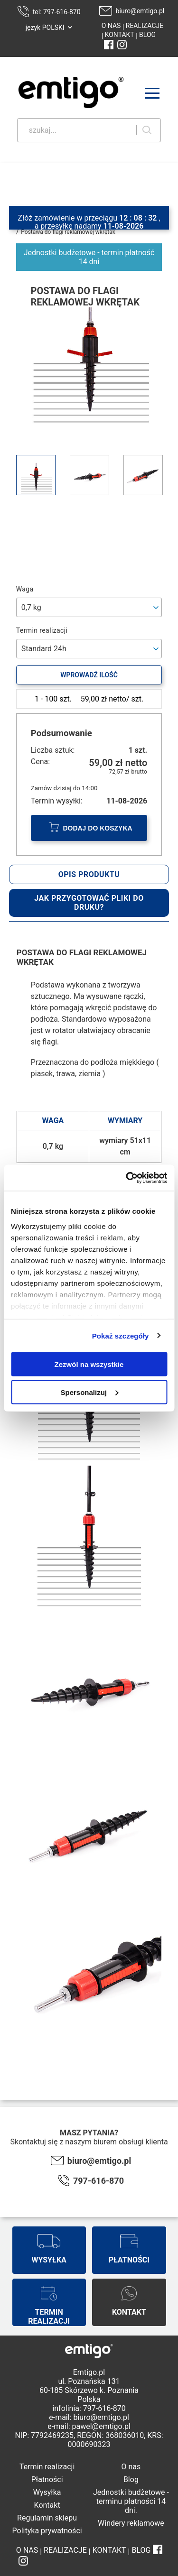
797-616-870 (98, 2181)
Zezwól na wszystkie (89, 1364)
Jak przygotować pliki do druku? (88, 903)
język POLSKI (45, 27)
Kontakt (47, 2505)
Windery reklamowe (131, 2523)
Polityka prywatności (47, 2530)
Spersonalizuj (89, 1392)
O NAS (111, 25)
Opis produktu (89, 874)
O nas (131, 2466)
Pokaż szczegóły (120, 1335)
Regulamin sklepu (47, 2517)
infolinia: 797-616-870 (88, 2408)
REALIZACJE (143, 25)
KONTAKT (118, 34)
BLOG (147, 34)
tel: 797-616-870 (57, 12)
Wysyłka (47, 2492)
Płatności (47, 2479)
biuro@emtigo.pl (140, 11)
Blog (131, 2479)
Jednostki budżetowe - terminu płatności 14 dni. (131, 2501)
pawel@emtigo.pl (101, 2426)
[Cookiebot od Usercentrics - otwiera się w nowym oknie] (126, 1178)
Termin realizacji (47, 2466)
